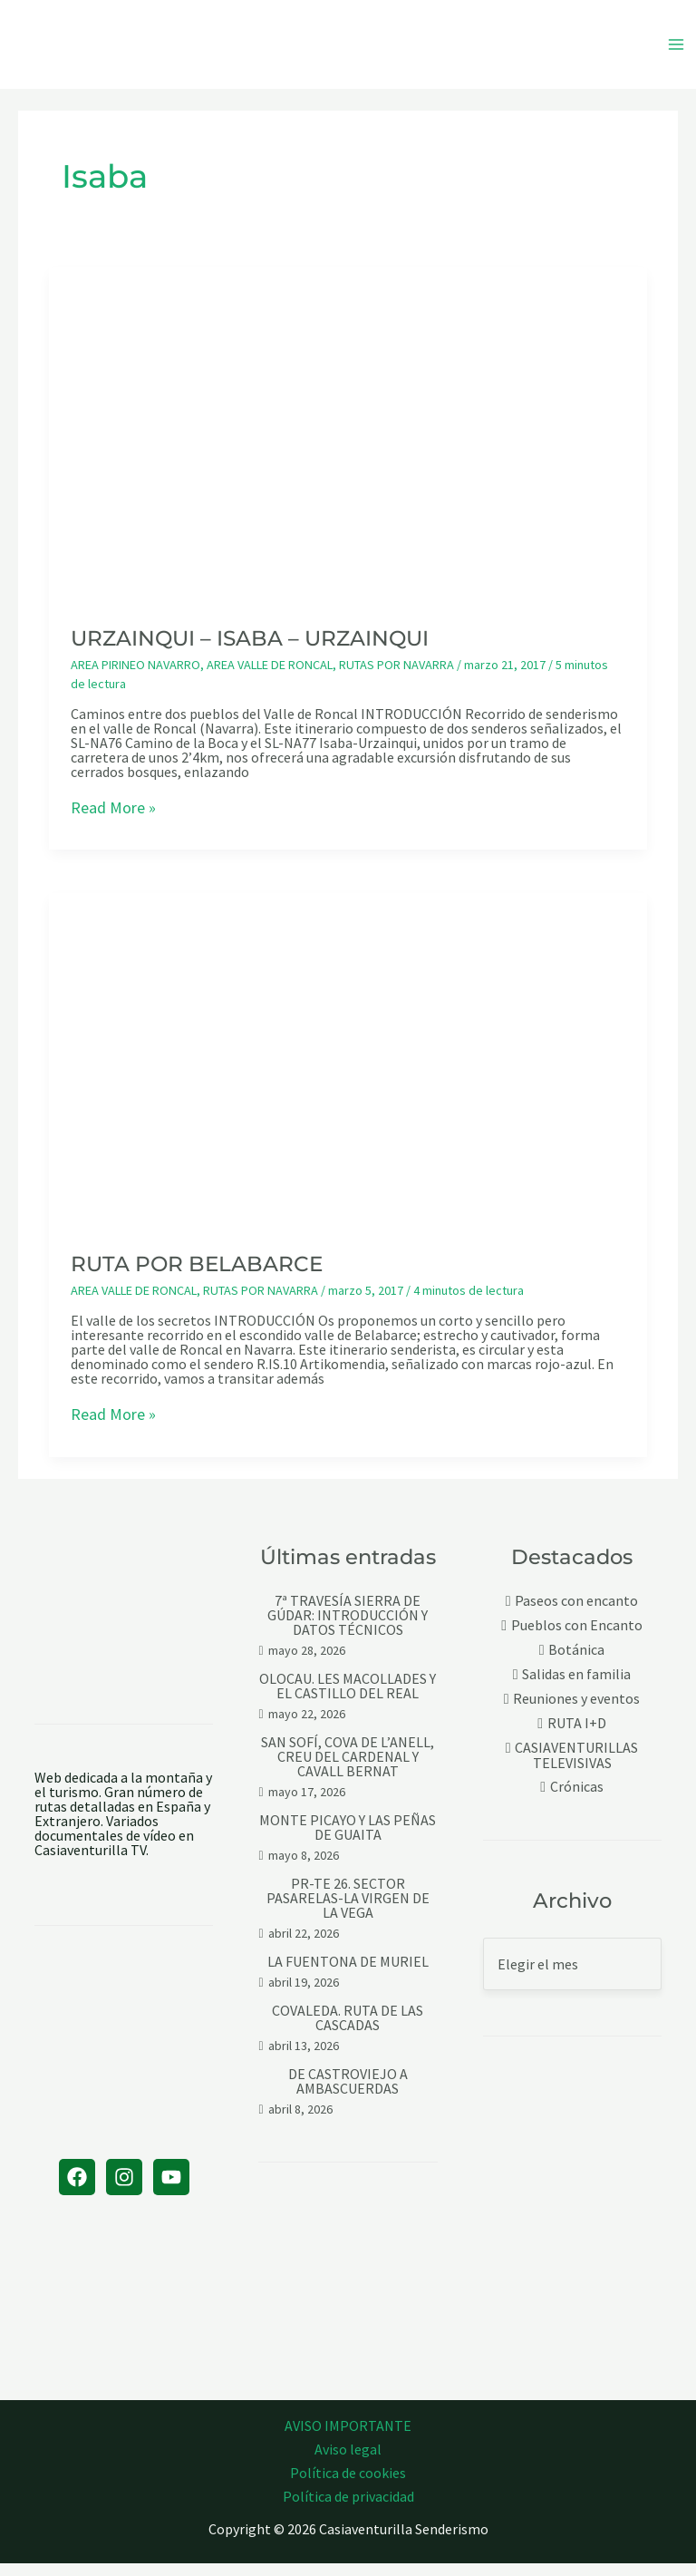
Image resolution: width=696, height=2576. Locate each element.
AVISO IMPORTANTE (348, 2438)
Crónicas (577, 1800)
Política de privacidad (348, 2509)
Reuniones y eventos (576, 1712)
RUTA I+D (576, 1737)
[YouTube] (171, 2190)
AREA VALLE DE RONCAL (270, 678)
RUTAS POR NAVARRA (396, 678)
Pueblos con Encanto (577, 1639)
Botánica (576, 1663)
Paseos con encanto (576, 1614)
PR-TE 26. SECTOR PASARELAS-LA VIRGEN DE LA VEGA (348, 1911)
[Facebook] (77, 2190)
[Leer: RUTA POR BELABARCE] (348, 1073)
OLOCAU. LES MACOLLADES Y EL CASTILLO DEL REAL (347, 1699)
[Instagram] (124, 2190)
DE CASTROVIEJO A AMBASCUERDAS (348, 2094)
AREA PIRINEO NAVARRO (135, 678)
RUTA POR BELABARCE (197, 1277)
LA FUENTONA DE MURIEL (348, 1975)
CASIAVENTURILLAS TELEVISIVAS (576, 1769)
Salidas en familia (576, 1688)
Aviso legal (348, 2461)
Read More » (113, 821)
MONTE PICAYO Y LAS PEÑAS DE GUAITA (347, 1840)
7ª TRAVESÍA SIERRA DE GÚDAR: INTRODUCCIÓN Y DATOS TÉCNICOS (347, 1628)
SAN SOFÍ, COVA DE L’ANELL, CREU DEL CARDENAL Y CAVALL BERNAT (347, 1770)
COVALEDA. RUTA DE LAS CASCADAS (347, 2031)
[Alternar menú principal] (676, 51)
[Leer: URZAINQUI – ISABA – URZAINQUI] (348, 447)
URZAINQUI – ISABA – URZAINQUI (250, 652)
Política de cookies (348, 2485)
